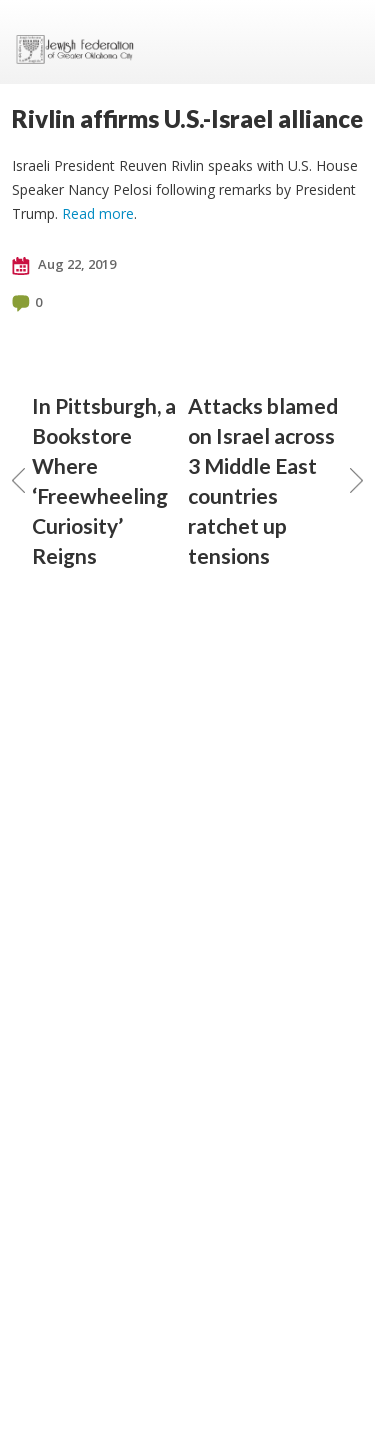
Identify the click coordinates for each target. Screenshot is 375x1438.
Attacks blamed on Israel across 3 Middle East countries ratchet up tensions (276, 480)
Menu (340, 42)
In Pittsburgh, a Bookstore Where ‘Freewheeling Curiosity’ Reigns (94, 480)
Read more (98, 213)
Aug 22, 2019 (64, 265)
